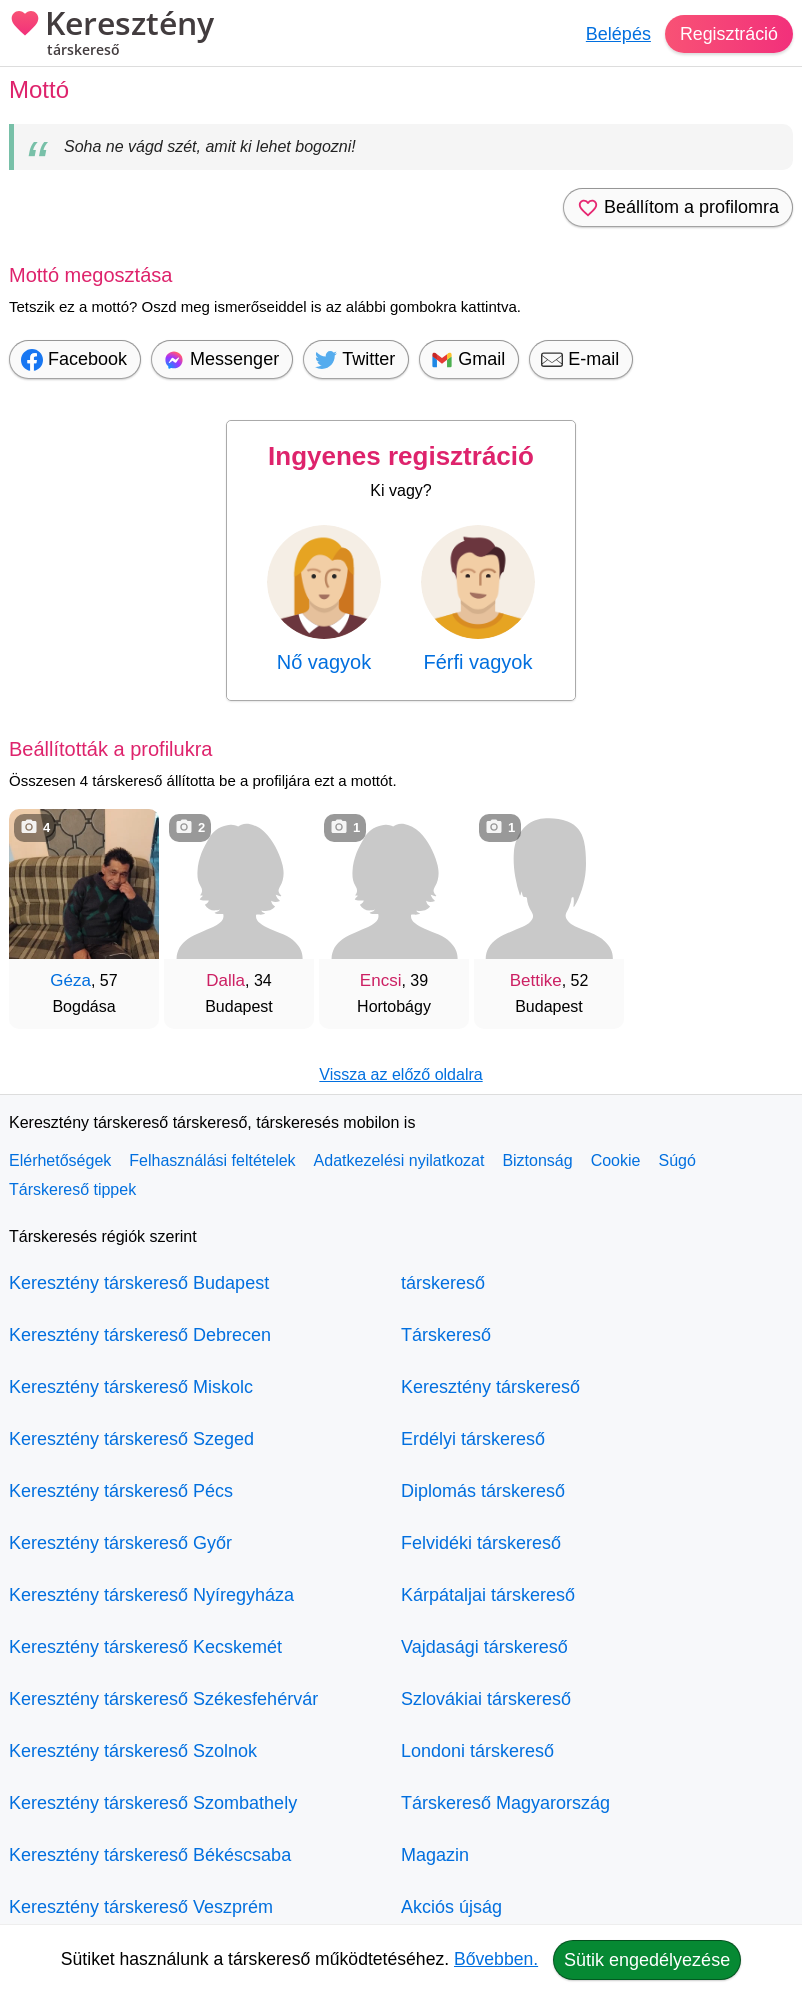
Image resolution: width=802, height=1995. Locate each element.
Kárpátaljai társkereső (488, 1595)
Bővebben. (496, 1959)
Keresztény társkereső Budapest (139, 1283)
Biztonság (537, 1160)
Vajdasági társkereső (484, 1647)
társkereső (443, 1283)
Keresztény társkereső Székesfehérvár (163, 1699)
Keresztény (111, 35)
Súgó (676, 1160)
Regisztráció (728, 34)
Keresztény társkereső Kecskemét (145, 1647)
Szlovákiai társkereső (486, 1699)
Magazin (435, 1855)
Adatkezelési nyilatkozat (399, 1160)
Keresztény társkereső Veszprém (141, 1907)
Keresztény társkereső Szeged (131, 1439)
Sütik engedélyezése (647, 1960)
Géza (70, 980)
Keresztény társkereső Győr (120, 1543)
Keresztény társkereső (490, 1387)
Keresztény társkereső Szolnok (133, 1751)
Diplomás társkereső (483, 1491)
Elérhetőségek (60, 1160)
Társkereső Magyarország (505, 1803)
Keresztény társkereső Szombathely (153, 1803)
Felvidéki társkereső (481, 1543)
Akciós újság (451, 1907)
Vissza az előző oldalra (400, 1074)
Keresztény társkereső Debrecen (140, 1335)
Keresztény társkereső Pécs (121, 1491)
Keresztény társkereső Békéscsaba (150, 1855)
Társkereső (446, 1335)
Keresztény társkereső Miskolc (131, 1387)
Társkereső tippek (72, 1189)
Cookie (616, 1160)
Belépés (617, 34)
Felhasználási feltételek (212, 1160)
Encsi (381, 980)
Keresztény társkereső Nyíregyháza (151, 1595)
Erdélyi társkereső (473, 1439)
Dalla (225, 980)
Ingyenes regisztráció (401, 456)
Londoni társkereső (477, 1751)
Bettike (536, 980)
